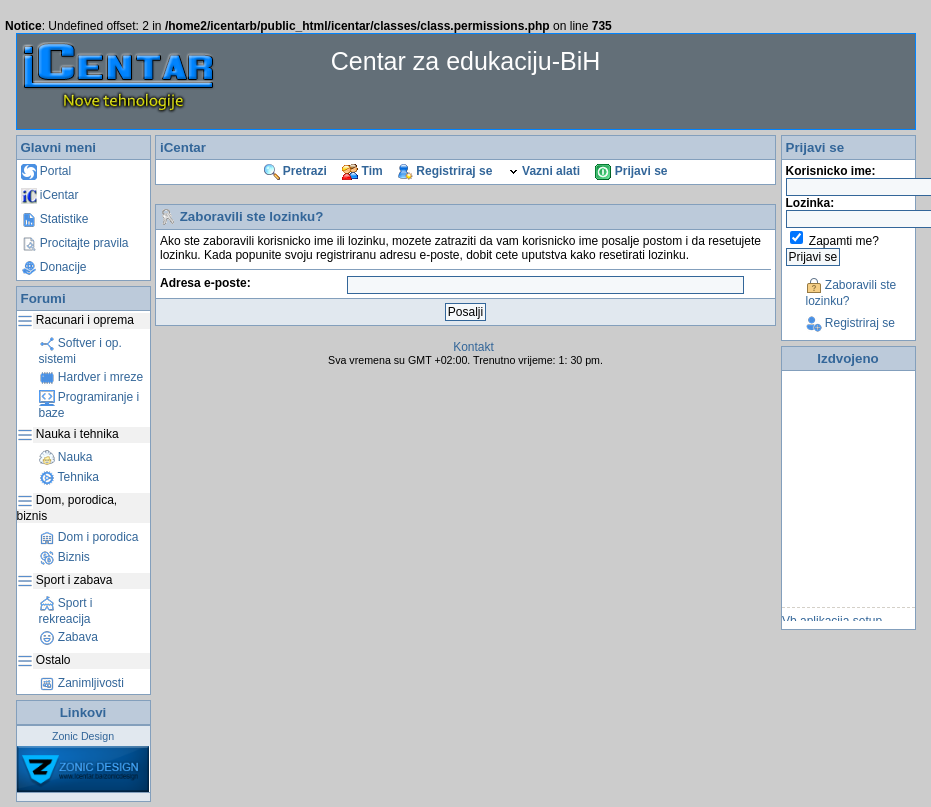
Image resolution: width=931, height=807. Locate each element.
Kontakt (473, 347)
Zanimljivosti (81, 683)
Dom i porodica (89, 537)
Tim (362, 171)
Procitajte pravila (75, 243)
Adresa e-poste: (205, 283)
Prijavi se (631, 171)
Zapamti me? (844, 241)
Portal (46, 171)
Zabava (68, 637)
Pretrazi (295, 171)
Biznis (64, 557)
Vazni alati (544, 171)
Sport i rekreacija (66, 611)
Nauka (66, 457)
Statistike (55, 219)
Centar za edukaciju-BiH (466, 61)
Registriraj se (445, 171)
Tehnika (69, 477)
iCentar (50, 195)
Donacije (54, 267)
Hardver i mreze (91, 377)
